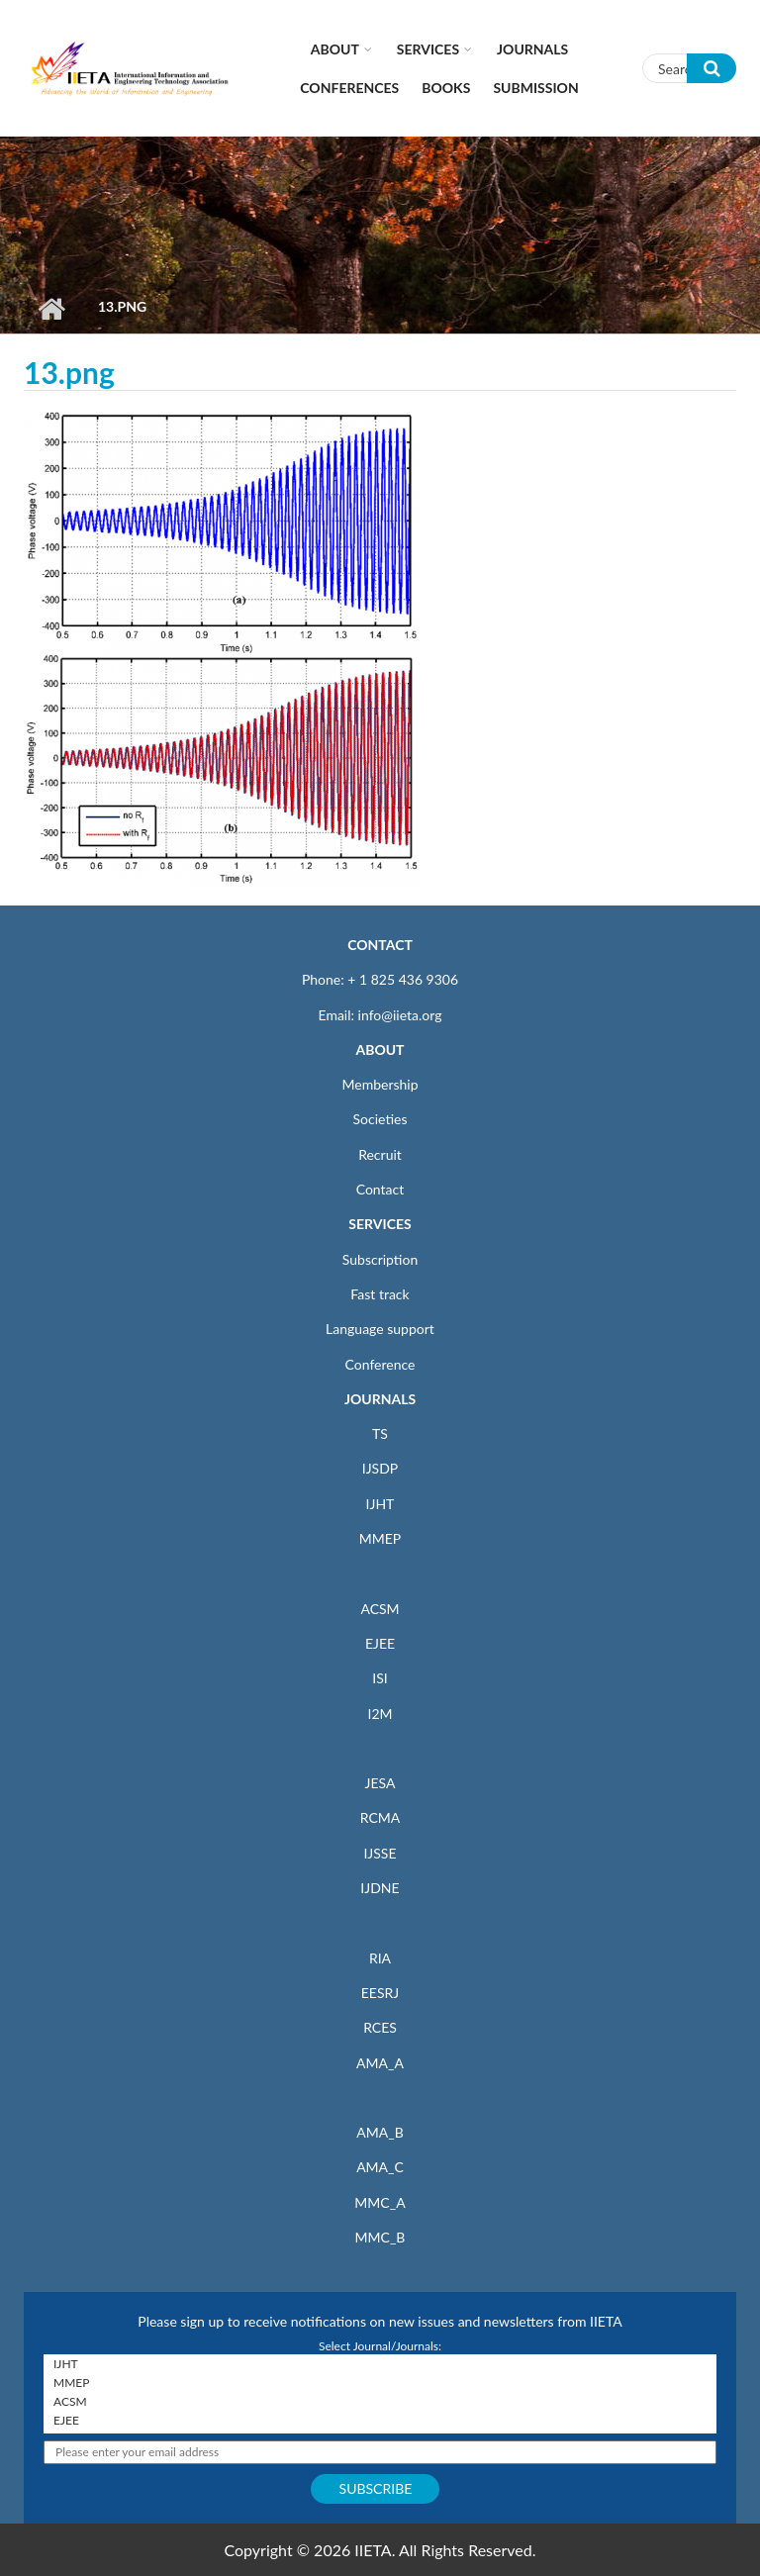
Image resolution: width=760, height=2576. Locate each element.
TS (380, 1433)
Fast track (379, 1294)
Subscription (380, 1259)
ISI (379, 1678)
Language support (380, 1328)
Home (51, 309)
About (335, 49)
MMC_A (379, 2202)
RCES (380, 2027)
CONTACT (380, 944)
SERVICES (379, 1223)
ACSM (379, 1608)
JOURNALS (380, 1398)
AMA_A (380, 2062)
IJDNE (379, 1887)
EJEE (380, 1643)
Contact (380, 1189)
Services (428, 49)
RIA (380, 1958)
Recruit (380, 1154)
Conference (380, 1364)
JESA (380, 1782)
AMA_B (379, 2132)
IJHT (380, 1503)
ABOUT (379, 1049)
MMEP (380, 1538)
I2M (379, 1713)
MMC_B (380, 2237)
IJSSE (379, 1853)
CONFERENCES (349, 87)
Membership (379, 1084)
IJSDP (380, 1468)
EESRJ (380, 1992)
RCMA (380, 1817)
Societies (380, 1118)
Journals (532, 49)
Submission (535, 87)
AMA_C (380, 2166)
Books (446, 87)
